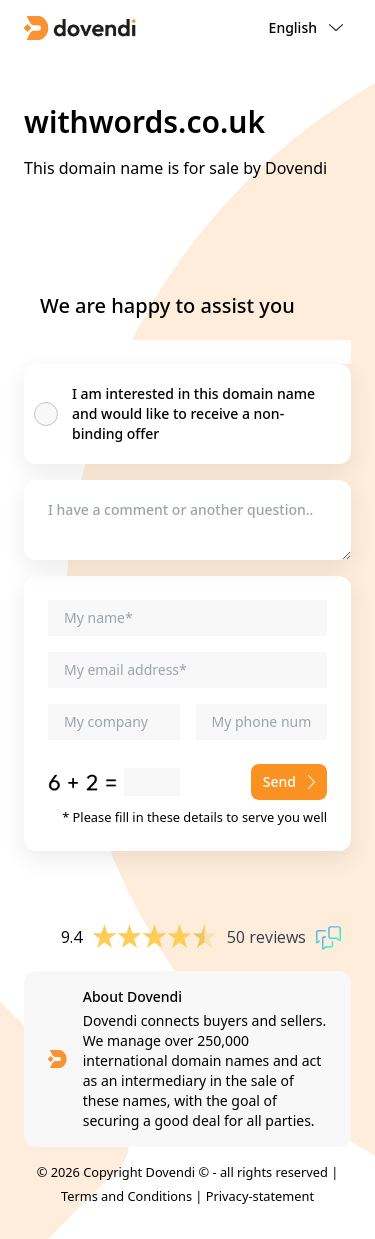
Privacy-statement (260, 1196)
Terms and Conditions (126, 1196)
